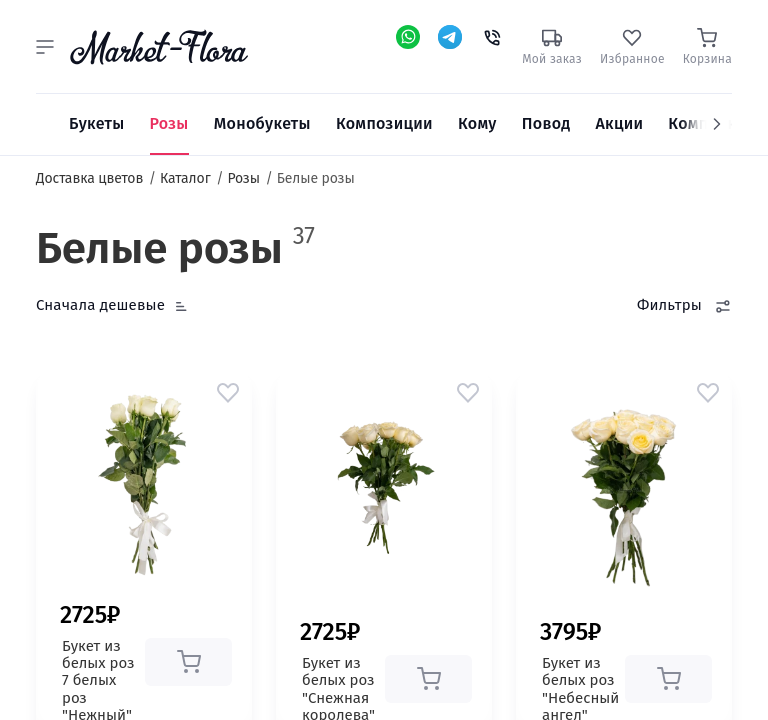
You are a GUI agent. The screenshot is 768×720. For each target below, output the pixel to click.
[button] (45, 47)
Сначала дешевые (100, 305)
